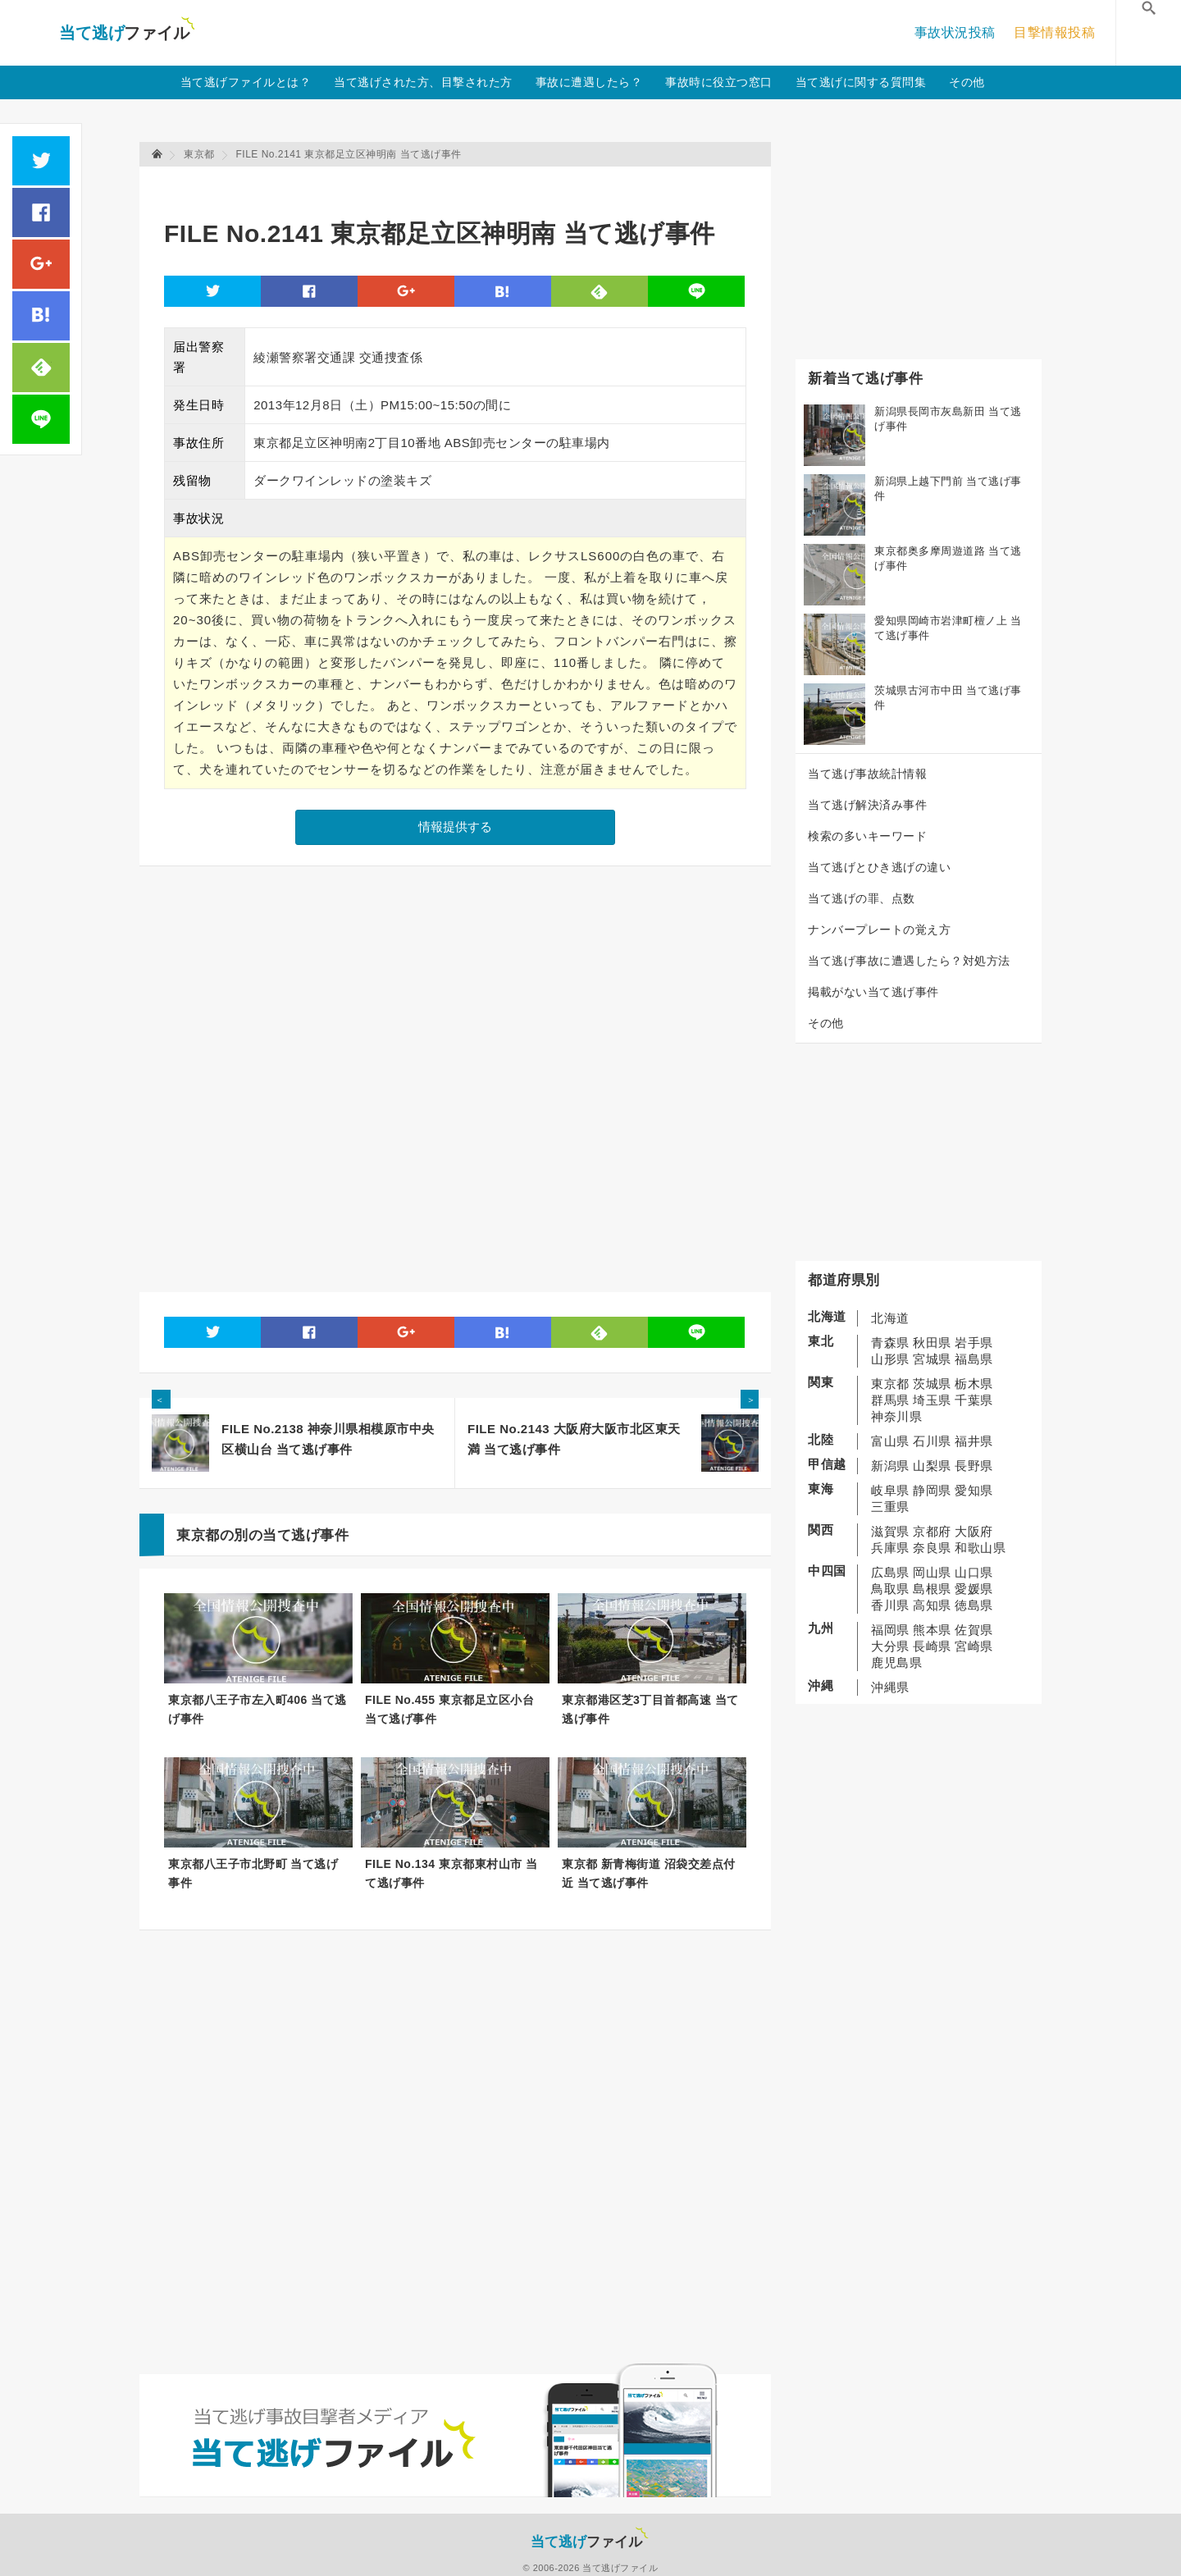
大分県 (890, 1646)
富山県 (890, 1441)
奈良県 (932, 1548)
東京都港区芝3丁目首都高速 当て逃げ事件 (650, 1709)
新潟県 (890, 1466)
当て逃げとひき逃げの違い (879, 867)
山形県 (890, 1359)
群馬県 (890, 1400)
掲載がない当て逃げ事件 (873, 991)
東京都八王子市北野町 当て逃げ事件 (253, 1873)
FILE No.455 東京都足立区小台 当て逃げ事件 (449, 1709)
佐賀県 (974, 1630)
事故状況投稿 (955, 32)
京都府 (932, 1531)
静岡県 (932, 1490)
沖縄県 (890, 1687)
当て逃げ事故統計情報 (867, 773)
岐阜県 (890, 1490)
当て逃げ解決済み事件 (867, 804)
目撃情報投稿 (1054, 32)
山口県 (974, 1572)
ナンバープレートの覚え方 (879, 929)
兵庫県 (890, 1548)
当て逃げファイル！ (126, 33)
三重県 (890, 1507)
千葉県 (974, 1400)
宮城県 (932, 1359)
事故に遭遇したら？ (589, 82)
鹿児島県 (896, 1662)
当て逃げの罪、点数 (861, 898)
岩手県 (974, 1343)
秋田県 (932, 1343)
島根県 (932, 1589)
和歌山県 (980, 1548)
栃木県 (974, 1384)
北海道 (890, 1318)
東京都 (890, 1384)
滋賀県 (890, 1531)
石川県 (932, 1441)
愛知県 (974, 1490)
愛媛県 (974, 1589)
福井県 (974, 1441)
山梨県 (932, 1466)
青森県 (890, 1343)
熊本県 (932, 1630)
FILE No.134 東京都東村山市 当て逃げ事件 (451, 1873)
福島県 (974, 1359)
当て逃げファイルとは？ (246, 82)
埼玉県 (932, 1400)
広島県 (890, 1572)
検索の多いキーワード (867, 836)
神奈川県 (896, 1416)
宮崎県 (974, 1646)
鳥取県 (890, 1589)
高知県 (932, 1605)
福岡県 (890, 1630)
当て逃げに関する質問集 (861, 82)
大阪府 (974, 1531)
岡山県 (932, 1572)
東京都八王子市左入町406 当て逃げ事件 (257, 1709)
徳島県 (974, 1605)
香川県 (890, 1605)
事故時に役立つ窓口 (719, 82)
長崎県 (932, 1646)
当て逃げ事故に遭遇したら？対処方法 (909, 960)
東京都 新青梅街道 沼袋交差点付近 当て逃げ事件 (649, 1873)
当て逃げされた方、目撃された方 (423, 82)
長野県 (974, 1466)
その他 (967, 82)
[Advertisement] (462, 185)
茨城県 (932, 1384)
